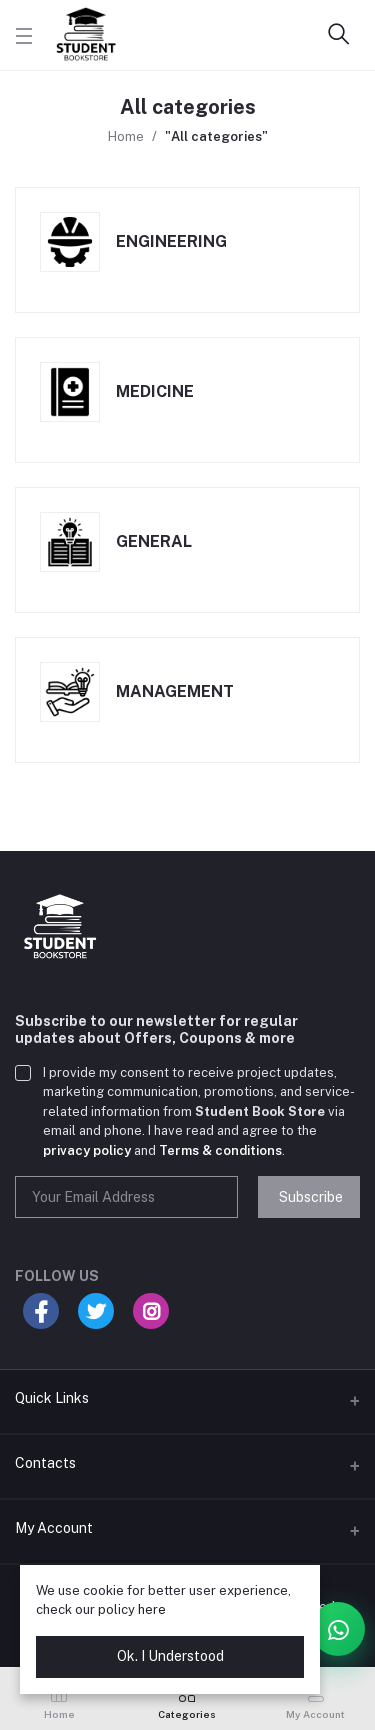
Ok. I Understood (170, 1656)
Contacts (45, 1463)
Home (126, 136)
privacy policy (87, 1150)
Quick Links (52, 1398)
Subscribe (311, 1197)
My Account (54, 1528)
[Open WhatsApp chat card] (338, 1629)
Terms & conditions (220, 1150)
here (152, 1609)
